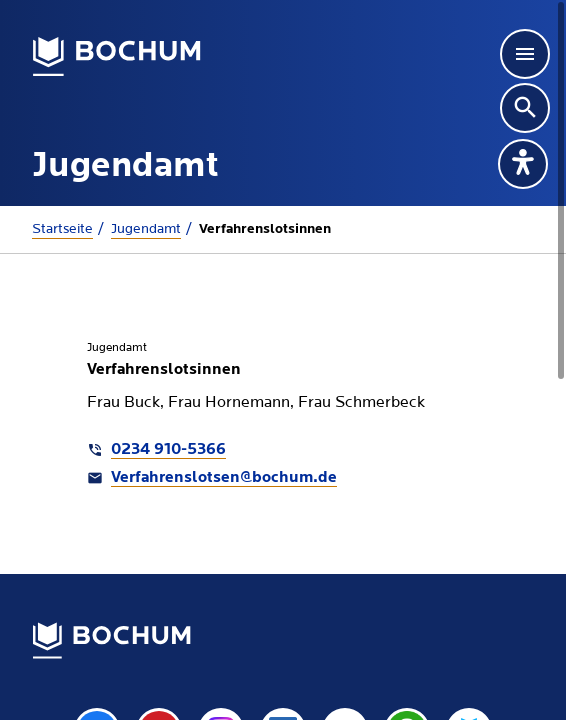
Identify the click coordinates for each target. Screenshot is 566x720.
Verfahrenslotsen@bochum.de (224, 478)
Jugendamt (146, 229)
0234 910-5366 (168, 450)
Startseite (62, 229)
